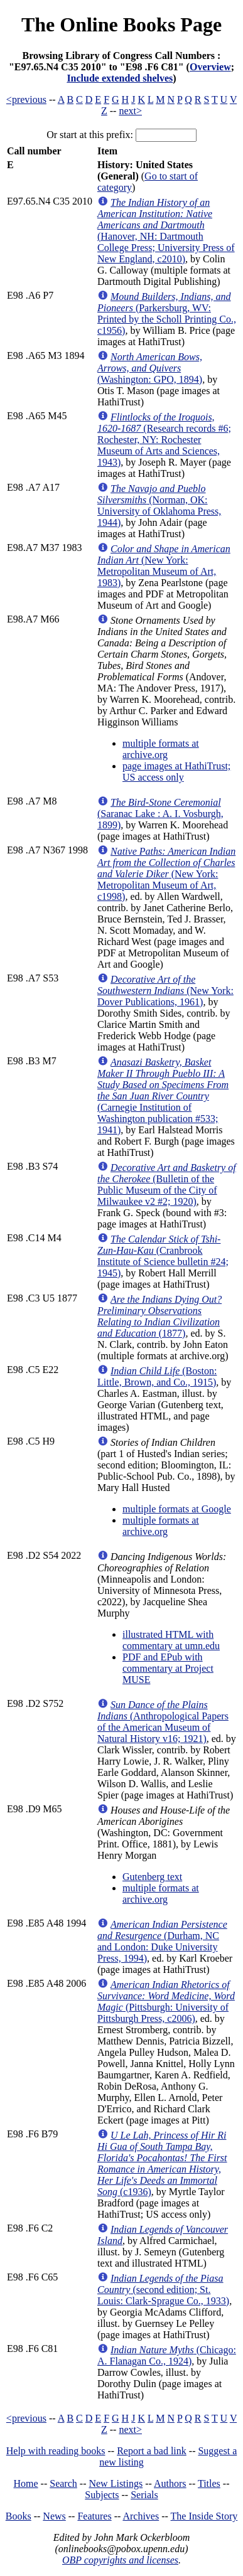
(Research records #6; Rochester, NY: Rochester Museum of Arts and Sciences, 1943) (164, 440)
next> (130, 110)
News (54, 2516)
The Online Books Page (121, 24)
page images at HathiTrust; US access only (176, 772)
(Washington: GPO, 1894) (149, 368)
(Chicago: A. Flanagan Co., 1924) (166, 2355)
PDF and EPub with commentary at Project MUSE (167, 1668)
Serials (144, 2494)
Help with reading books (55, 2450)
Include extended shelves (120, 78)
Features (94, 2516)
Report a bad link (151, 2450)
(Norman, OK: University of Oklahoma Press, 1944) (159, 505)
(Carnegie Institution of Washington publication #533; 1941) (163, 1096)
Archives (140, 2516)
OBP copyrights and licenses (120, 2560)
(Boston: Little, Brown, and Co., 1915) (157, 1376)
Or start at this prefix (88, 134)
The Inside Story (204, 2516)
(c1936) (162, 2163)
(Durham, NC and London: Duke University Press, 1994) (162, 1941)
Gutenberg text (152, 1876)
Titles (209, 2483)
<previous (26, 99)
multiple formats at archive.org (160, 749)
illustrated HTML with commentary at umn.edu (171, 1640)
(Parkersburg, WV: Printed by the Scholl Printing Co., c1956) (166, 313)
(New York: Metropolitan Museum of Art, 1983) (163, 565)
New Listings (116, 2483)
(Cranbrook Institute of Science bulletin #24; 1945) (163, 1256)
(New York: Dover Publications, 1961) (165, 990)
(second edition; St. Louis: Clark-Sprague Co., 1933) (163, 2289)
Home (26, 2483)
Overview (210, 66)
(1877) (159, 1316)
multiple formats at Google (176, 1509)
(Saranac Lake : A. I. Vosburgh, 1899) (160, 813)
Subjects (102, 2494)
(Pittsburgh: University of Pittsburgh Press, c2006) (166, 2001)
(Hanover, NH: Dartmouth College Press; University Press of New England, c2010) (166, 230)
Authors (170, 2483)
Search (63, 2483)
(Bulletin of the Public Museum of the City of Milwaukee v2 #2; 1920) (166, 1184)
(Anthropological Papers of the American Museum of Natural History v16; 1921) (163, 1721)
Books (18, 2516)
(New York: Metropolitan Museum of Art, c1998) (166, 874)
